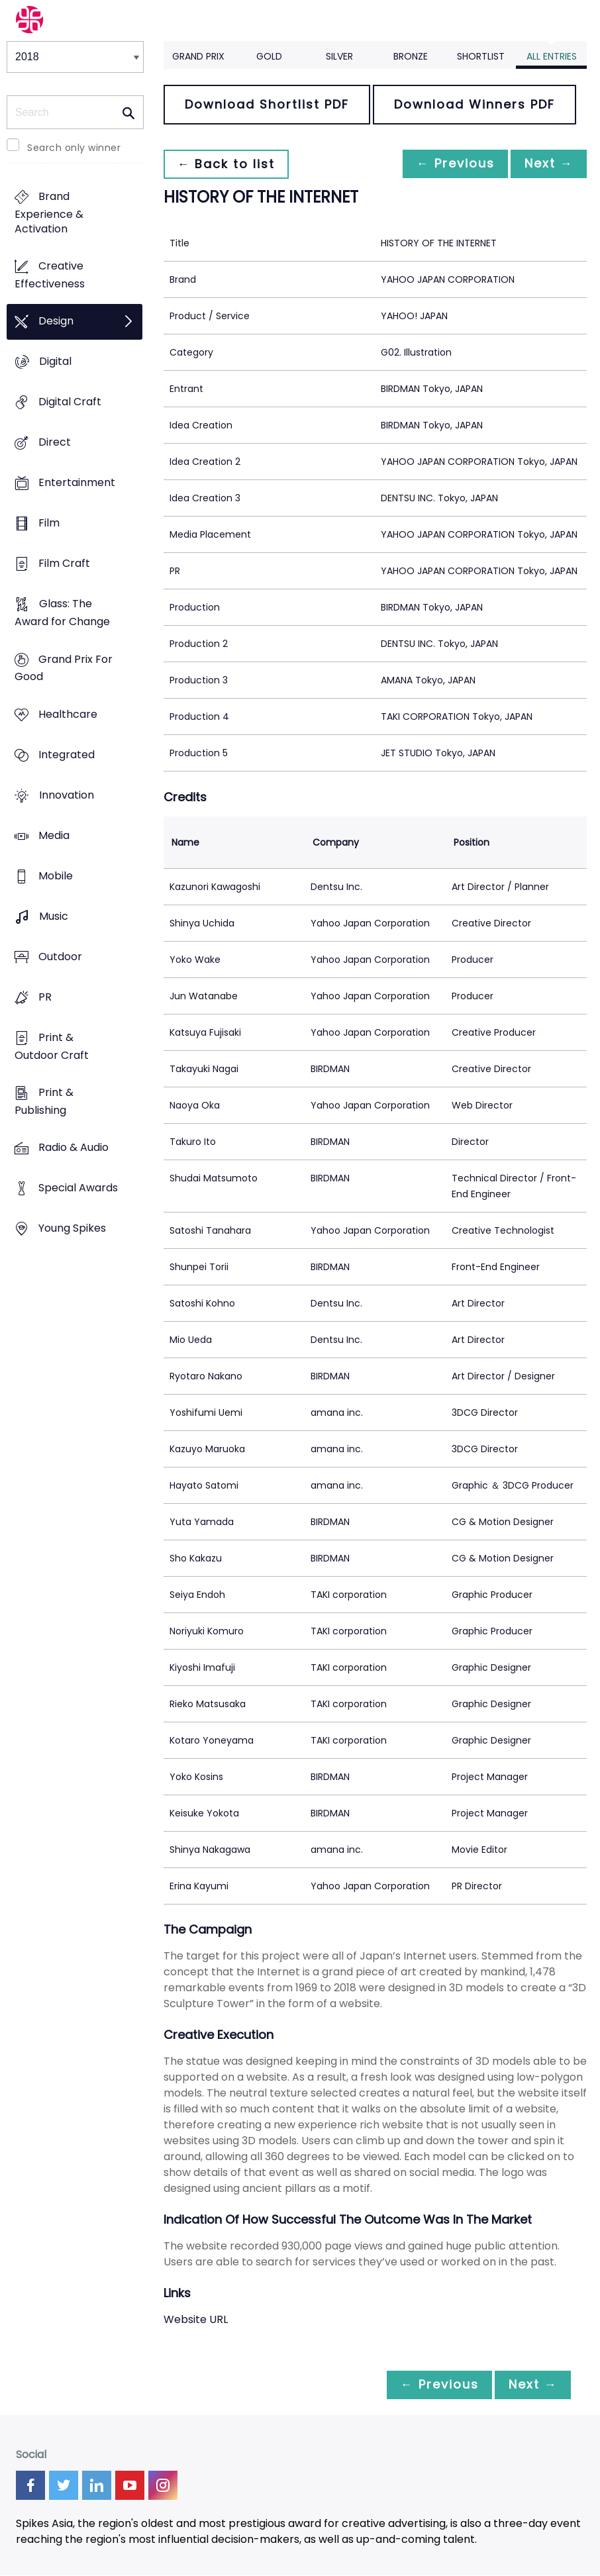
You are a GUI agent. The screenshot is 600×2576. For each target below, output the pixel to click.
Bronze (410, 56)
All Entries (551, 56)
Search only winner (74, 147)
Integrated (66, 754)
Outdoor (60, 956)
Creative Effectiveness (50, 274)
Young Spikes (72, 1228)
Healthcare (67, 714)
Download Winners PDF (474, 104)
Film (49, 523)
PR (45, 997)
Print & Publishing (44, 1101)
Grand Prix (198, 56)
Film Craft (64, 563)
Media (54, 835)
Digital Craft (69, 402)
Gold (269, 56)
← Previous (448, 164)
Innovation (66, 795)
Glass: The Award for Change (62, 613)
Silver (339, 56)
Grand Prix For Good (64, 668)
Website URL (196, 2319)
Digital (55, 362)
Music (53, 916)
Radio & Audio (73, 1147)
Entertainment (76, 483)
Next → (546, 164)
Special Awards (78, 1187)
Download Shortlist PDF (267, 104)
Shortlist (481, 56)
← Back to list (228, 164)
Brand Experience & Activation (49, 212)
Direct (54, 442)
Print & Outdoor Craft (52, 1046)
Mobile (55, 875)
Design (56, 321)
